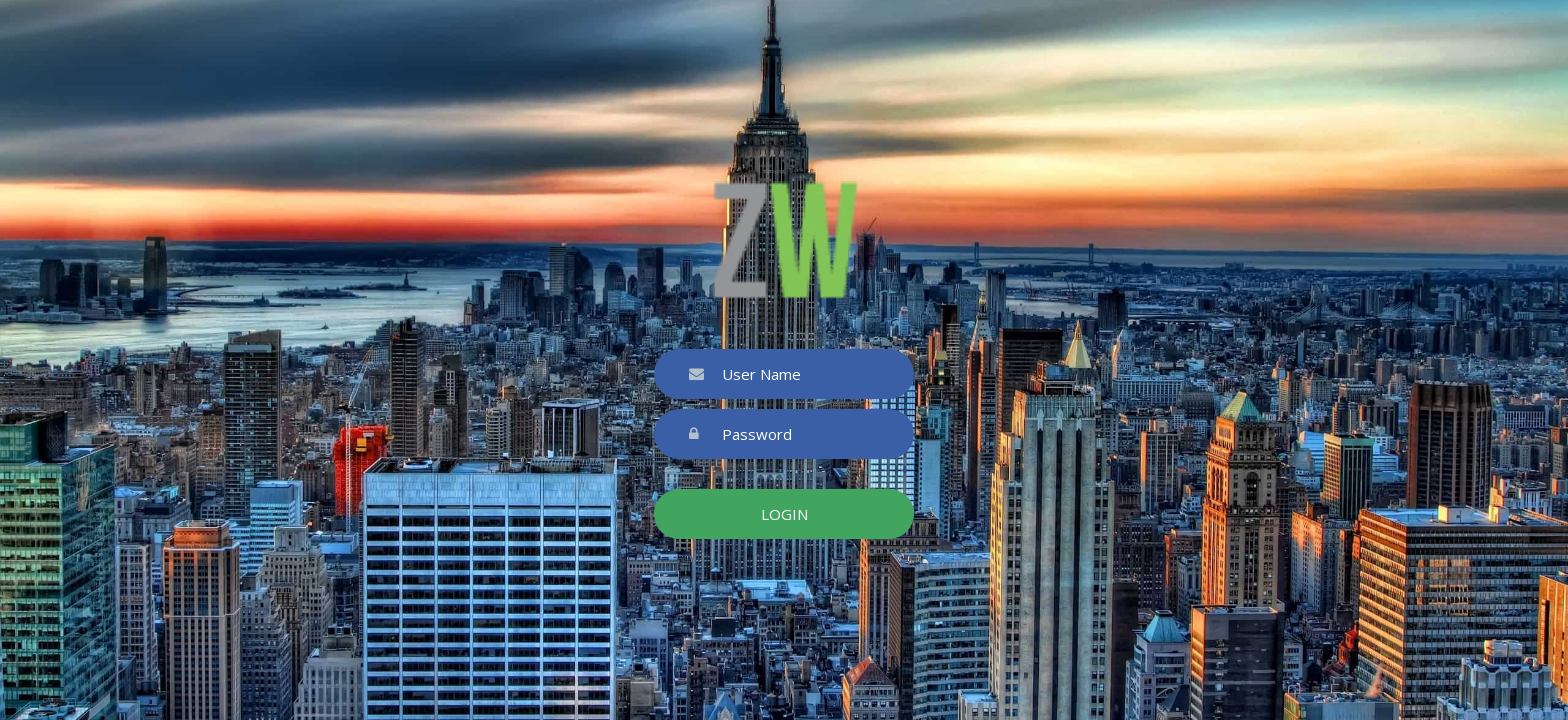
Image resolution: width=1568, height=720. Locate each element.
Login (784, 514)
